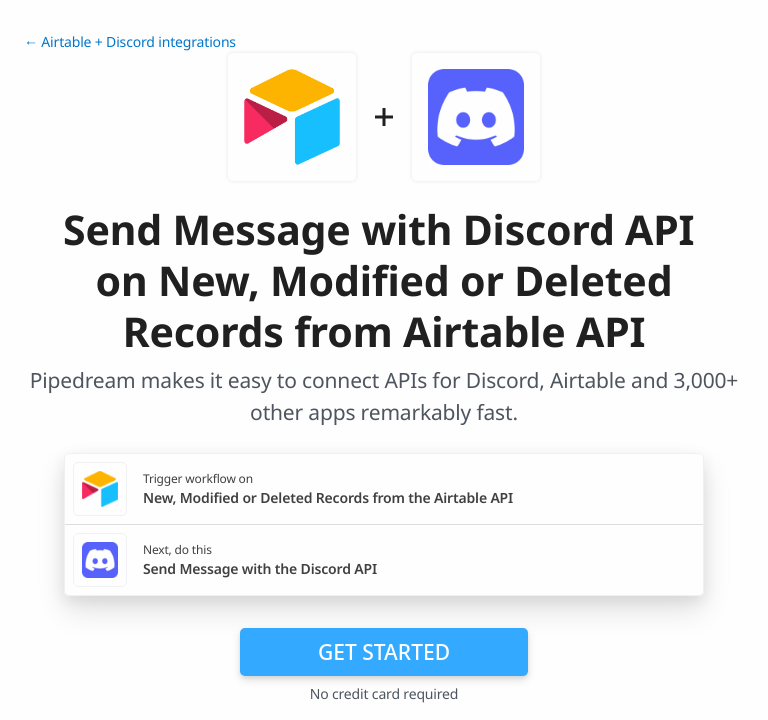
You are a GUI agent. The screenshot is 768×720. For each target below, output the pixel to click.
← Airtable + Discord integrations (130, 42)
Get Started (384, 652)
